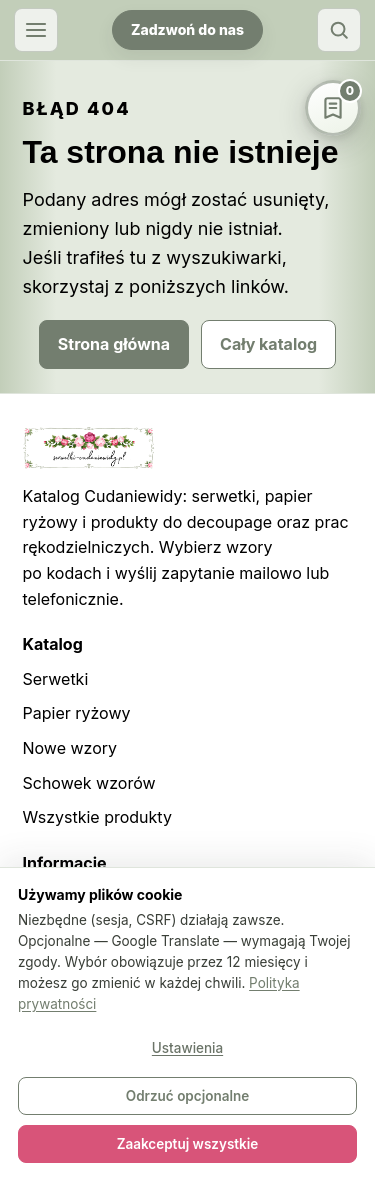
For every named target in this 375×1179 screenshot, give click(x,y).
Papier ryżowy (77, 713)
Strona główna (114, 344)
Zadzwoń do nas (187, 29)
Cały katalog (268, 344)
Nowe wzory (70, 748)
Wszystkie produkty (97, 817)
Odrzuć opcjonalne (187, 1096)
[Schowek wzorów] (333, 108)
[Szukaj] (339, 30)
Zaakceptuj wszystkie (188, 1144)
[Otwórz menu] (36, 30)
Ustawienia (187, 1048)
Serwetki (56, 679)
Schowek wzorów (89, 783)
